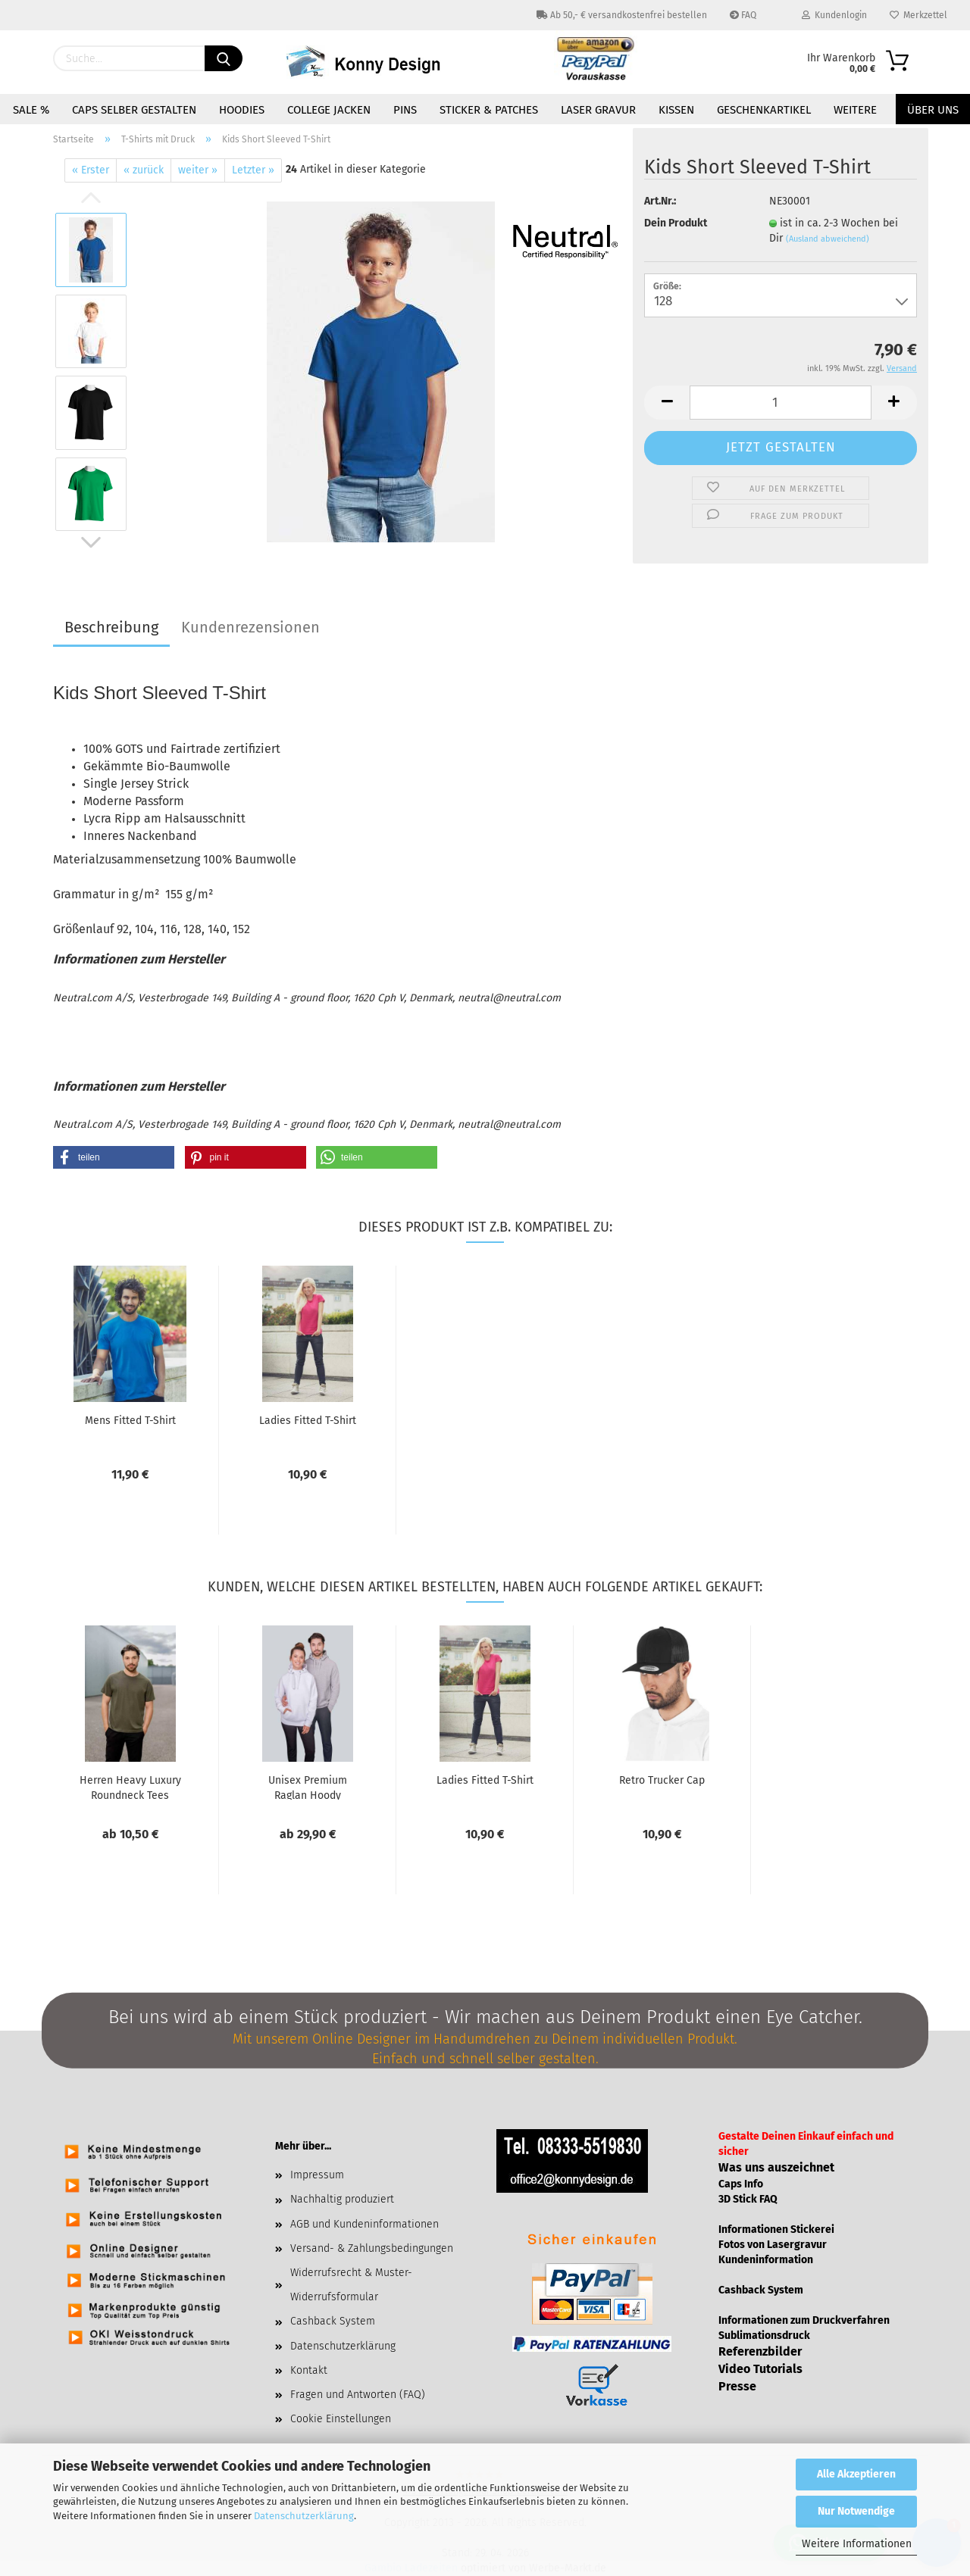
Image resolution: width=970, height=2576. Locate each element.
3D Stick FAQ (748, 2199)
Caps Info (740, 2184)
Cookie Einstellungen (340, 2418)
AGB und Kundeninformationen (364, 2224)
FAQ (743, 15)
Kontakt (308, 2370)
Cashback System (332, 2321)
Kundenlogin (834, 15)
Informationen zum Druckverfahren (804, 2320)
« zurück (144, 170)
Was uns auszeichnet (776, 2167)
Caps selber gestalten (134, 110)
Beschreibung (111, 627)
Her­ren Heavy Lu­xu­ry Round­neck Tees (130, 1787)
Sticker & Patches (489, 110)
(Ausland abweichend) (827, 239)
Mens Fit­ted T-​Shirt (130, 1420)
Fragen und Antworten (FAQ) (357, 2394)
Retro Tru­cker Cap (662, 1780)
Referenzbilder (760, 2351)
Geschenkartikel (764, 110)
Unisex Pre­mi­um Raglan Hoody (307, 1787)
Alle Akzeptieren (856, 2474)
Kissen (676, 110)
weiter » (197, 170)
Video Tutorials (760, 2369)
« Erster (90, 170)
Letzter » (253, 170)
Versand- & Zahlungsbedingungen (371, 2248)
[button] (113, 1157)
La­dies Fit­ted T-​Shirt (307, 1420)
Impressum (317, 2175)
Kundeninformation (765, 2259)
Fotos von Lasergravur (772, 2244)
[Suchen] (223, 58)
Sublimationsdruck (764, 2335)
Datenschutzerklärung (304, 2515)
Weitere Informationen (857, 2543)
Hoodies (241, 110)
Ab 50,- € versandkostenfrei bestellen (622, 15)
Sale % (31, 110)
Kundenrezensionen (250, 627)
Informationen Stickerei (776, 2229)
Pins (405, 110)
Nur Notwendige (856, 2511)
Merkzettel (918, 15)
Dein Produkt (675, 223)
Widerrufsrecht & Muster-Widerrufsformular (351, 2284)
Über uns (933, 110)
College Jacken (329, 110)
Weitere (855, 110)
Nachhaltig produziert (342, 2199)
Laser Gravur (598, 110)
